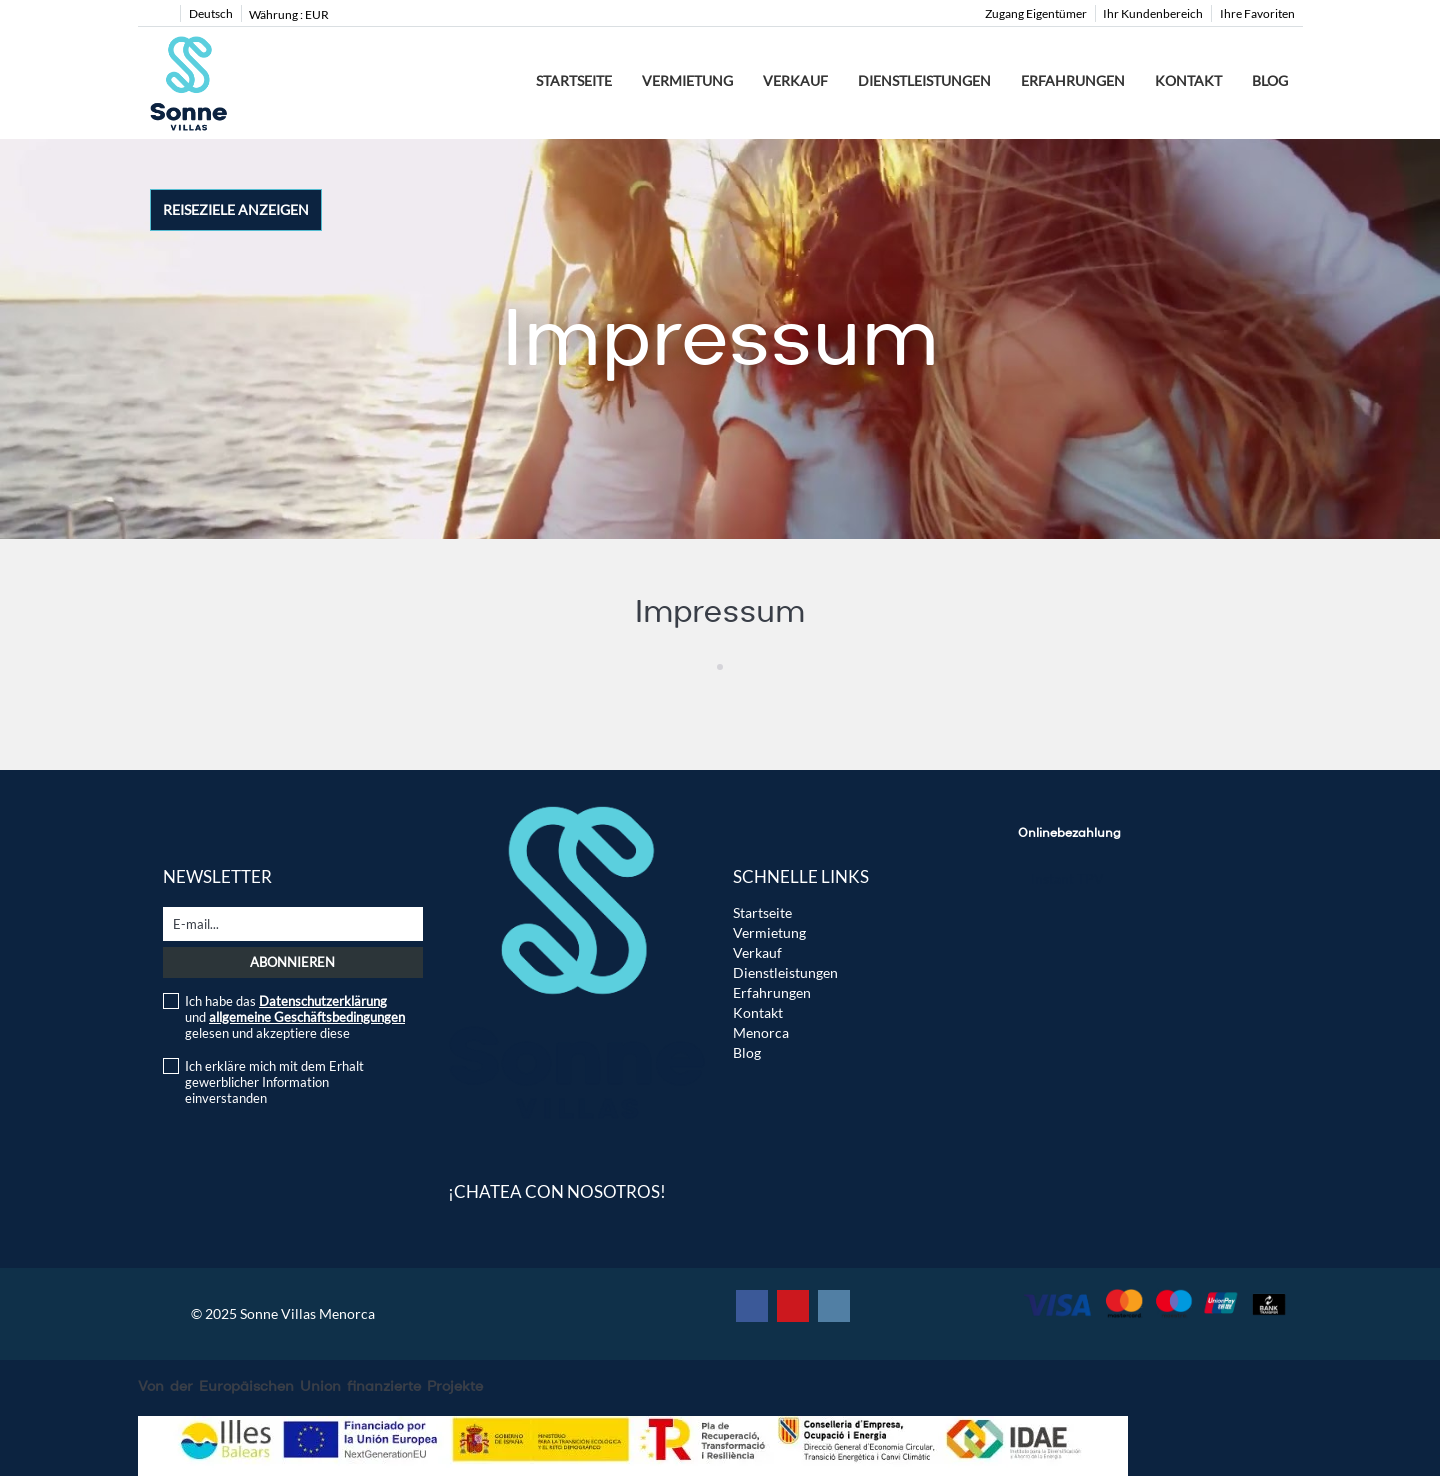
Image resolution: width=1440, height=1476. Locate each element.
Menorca (761, 1032)
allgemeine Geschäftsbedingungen (307, 1017)
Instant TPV (1067, 878)
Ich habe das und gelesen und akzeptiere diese (295, 1017)
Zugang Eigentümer (1036, 13)
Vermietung (687, 80)
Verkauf (795, 80)
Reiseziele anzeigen (236, 209)
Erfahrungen (1073, 80)
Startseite (574, 80)
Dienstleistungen (924, 80)
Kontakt (1188, 80)
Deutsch (211, 13)
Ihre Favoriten (1257, 13)
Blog (1270, 80)
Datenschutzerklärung (323, 1001)
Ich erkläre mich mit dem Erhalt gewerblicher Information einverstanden (274, 1082)
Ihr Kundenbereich (1153, 13)
